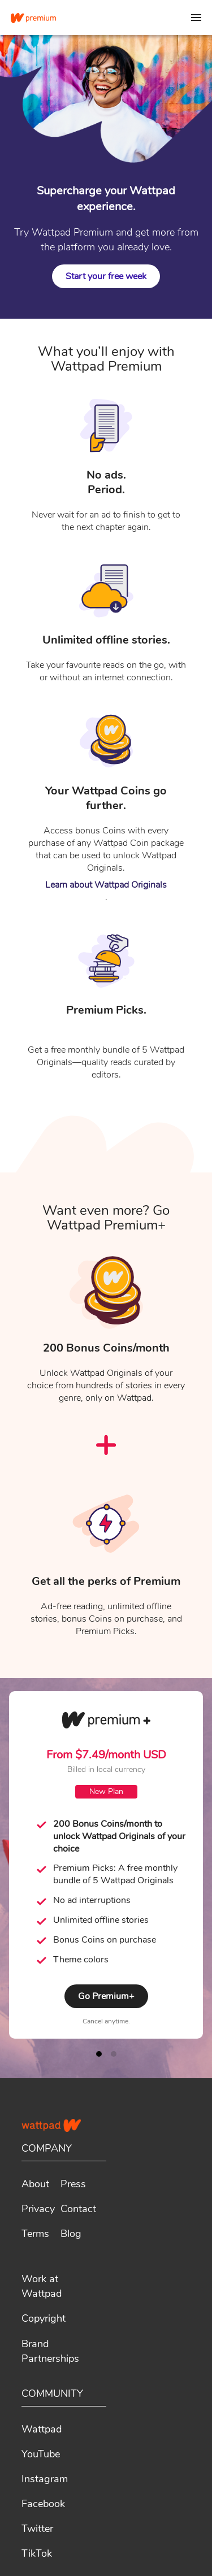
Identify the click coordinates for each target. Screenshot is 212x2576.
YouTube (40, 2454)
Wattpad (41, 2429)
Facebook (43, 2503)
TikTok (36, 2553)
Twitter (37, 2528)
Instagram (44, 2479)
